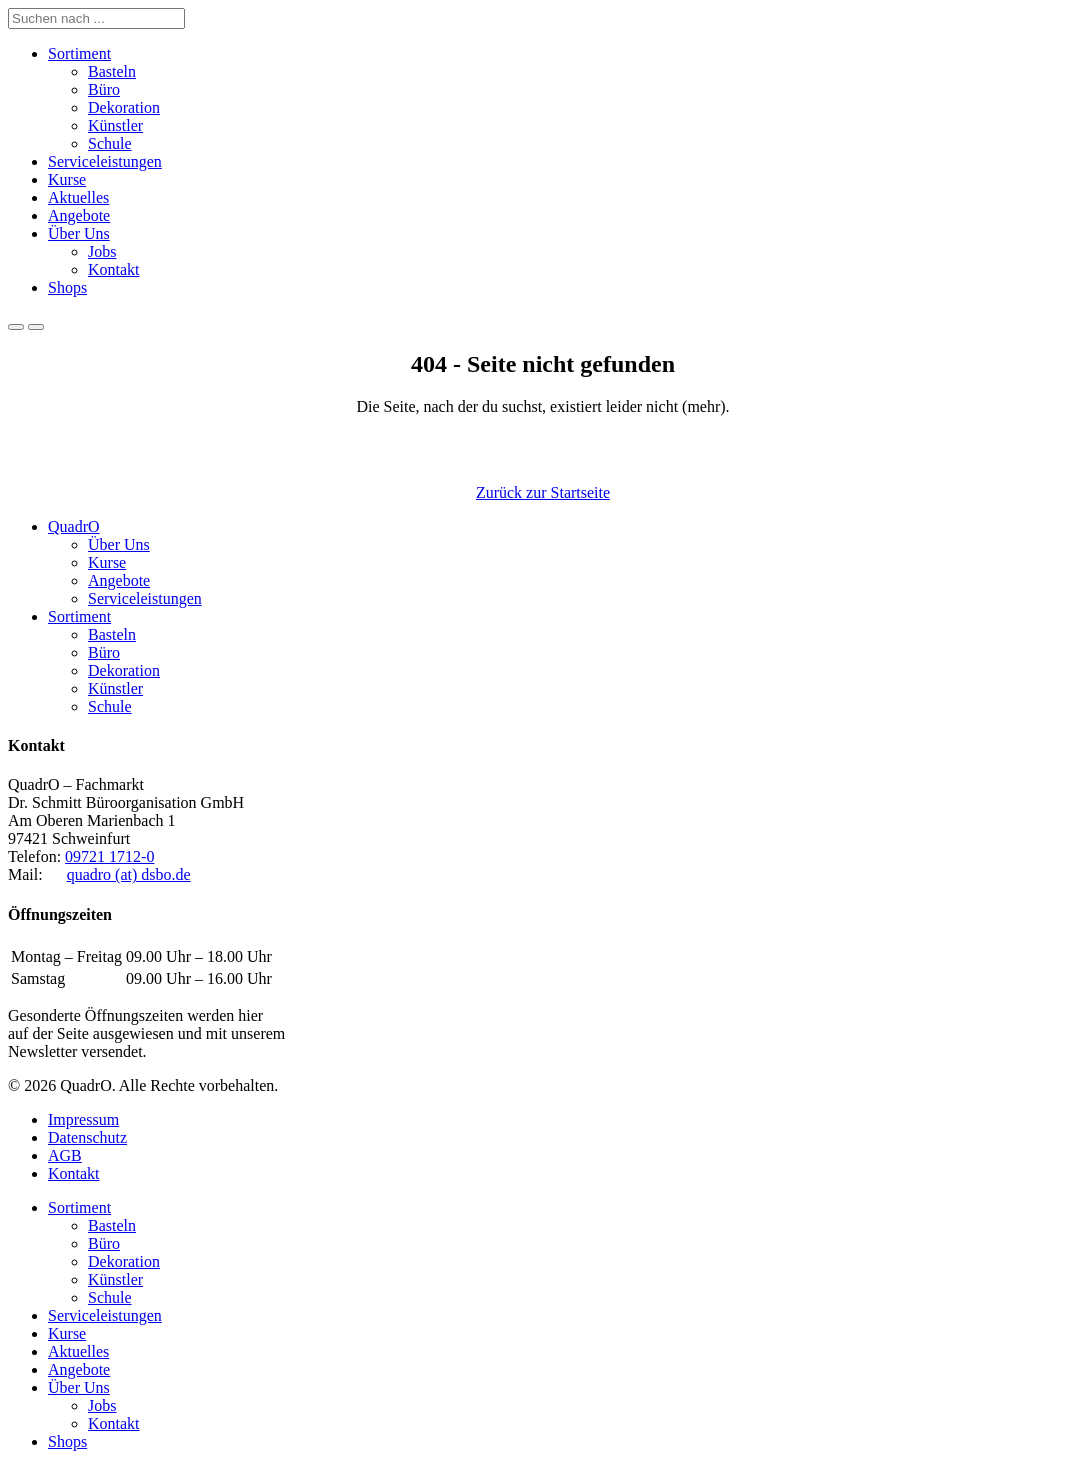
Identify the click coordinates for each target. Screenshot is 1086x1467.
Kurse (67, 179)
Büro (104, 89)
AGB (65, 1155)
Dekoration (124, 107)
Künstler (115, 125)
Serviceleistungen (105, 161)
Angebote (79, 215)
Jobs (102, 251)
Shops (67, 287)
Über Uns (79, 233)
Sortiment (79, 53)
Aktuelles (78, 197)
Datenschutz (87, 1137)
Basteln (112, 71)
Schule (110, 143)
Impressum (83, 1119)
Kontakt (114, 269)
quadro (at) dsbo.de (129, 874)
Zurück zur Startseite (543, 492)
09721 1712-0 (109, 856)
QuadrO (74, 526)
